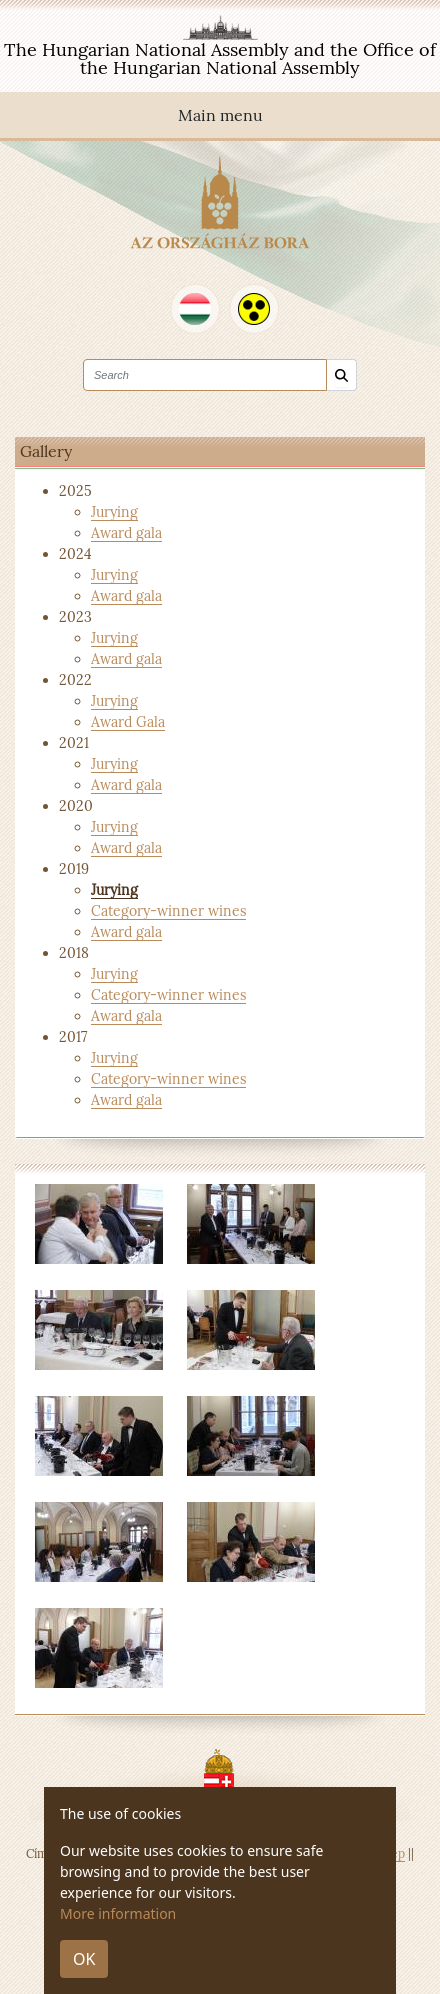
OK (84, 1959)
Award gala (126, 533)
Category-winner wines (168, 911)
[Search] (341, 375)
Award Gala (128, 722)
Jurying (114, 512)
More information (118, 1913)
